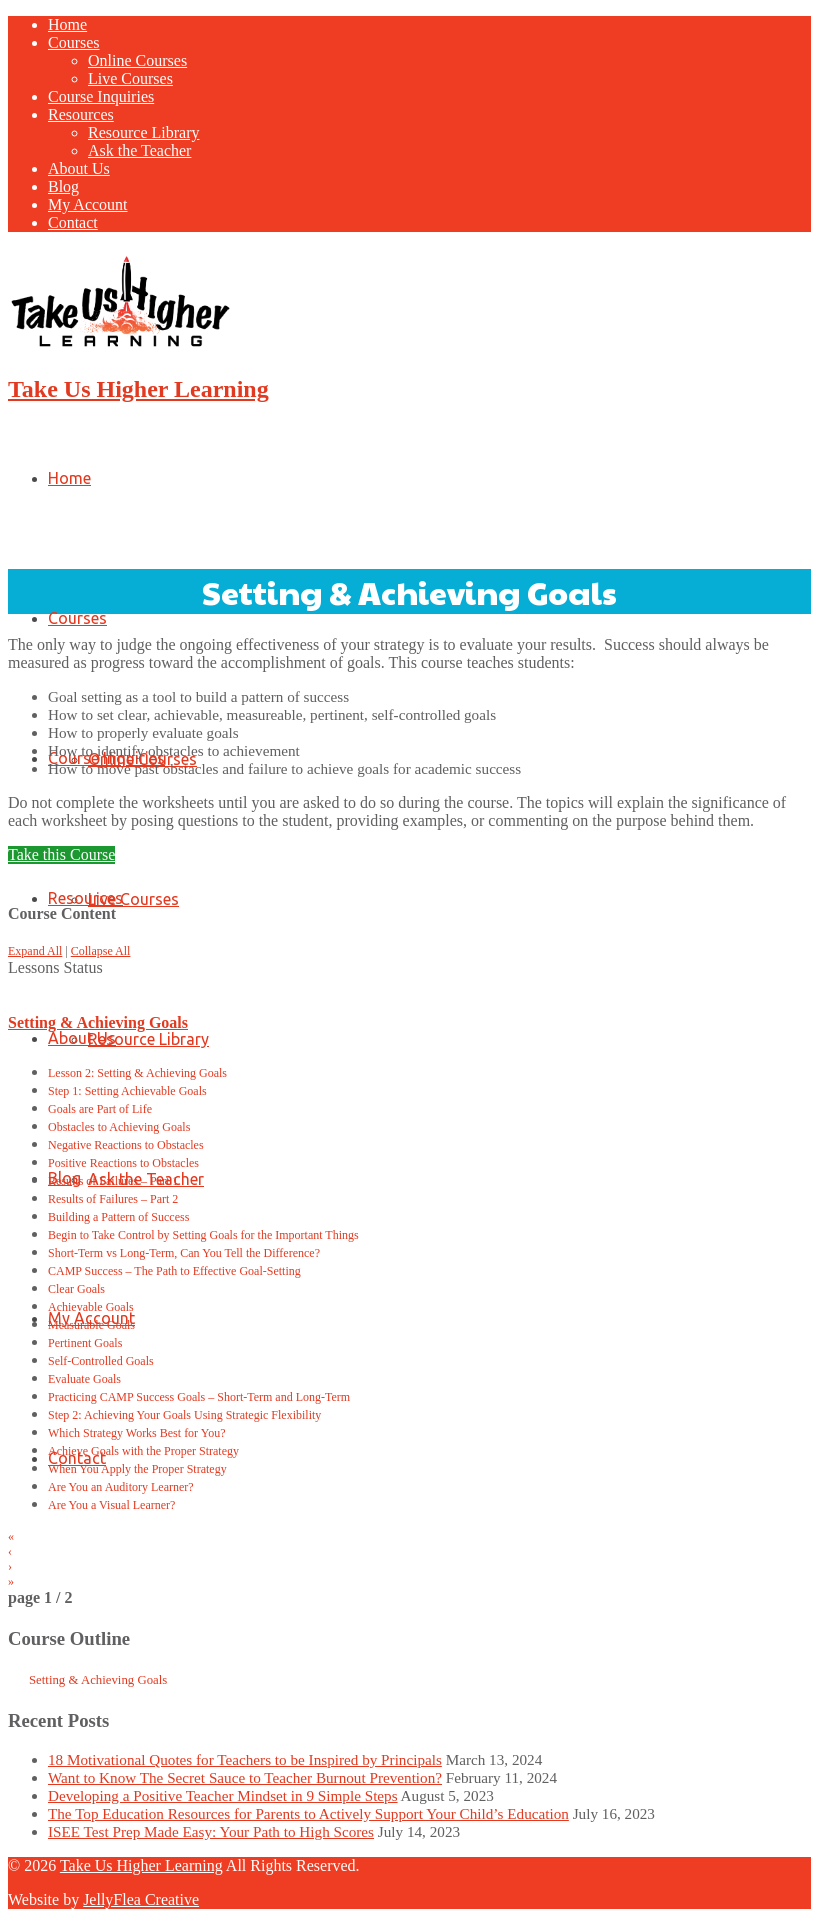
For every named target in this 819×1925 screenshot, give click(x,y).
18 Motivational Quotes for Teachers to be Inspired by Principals (245, 1759)
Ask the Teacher (139, 150)
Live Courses (130, 78)
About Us (79, 168)
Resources (81, 114)
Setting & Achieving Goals (98, 1022)
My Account (88, 204)
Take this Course (61, 854)
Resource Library (144, 132)
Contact (73, 222)
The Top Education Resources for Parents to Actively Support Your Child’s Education (308, 1813)
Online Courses (137, 60)
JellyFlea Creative (141, 1899)
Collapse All (101, 951)
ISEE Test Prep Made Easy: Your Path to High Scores (211, 1831)
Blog (63, 186)
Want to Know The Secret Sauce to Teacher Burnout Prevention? (245, 1777)
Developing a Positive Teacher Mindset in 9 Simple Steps (223, 1795)
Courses (74, 42)
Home (67, 24)
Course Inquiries (101, 96)
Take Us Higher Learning (138, 389)
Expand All (35, 951)
